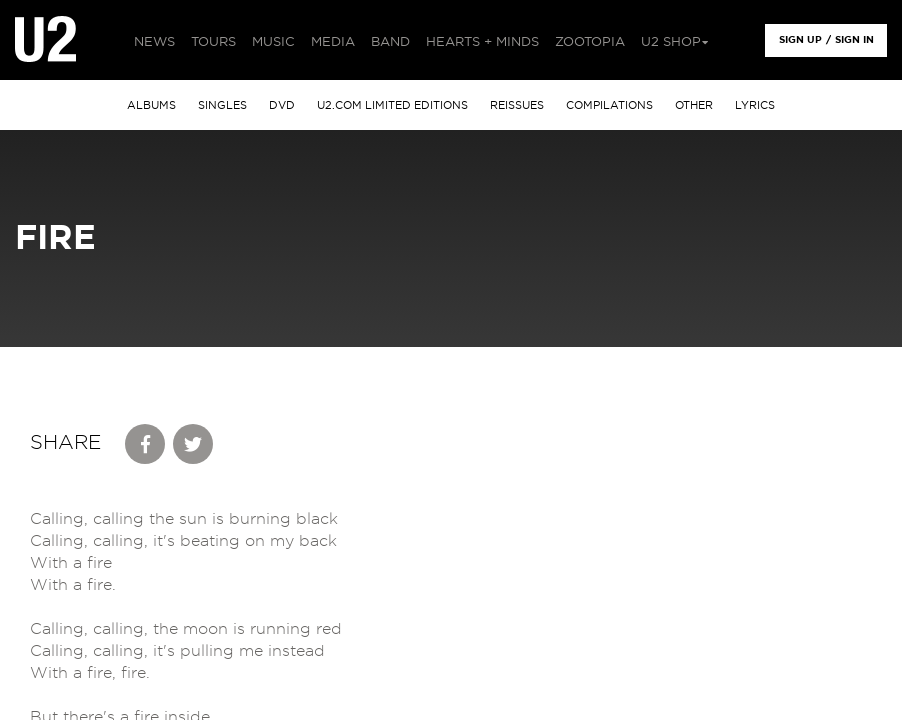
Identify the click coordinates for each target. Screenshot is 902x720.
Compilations (609, 105)
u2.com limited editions (392, 105)
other (694, 105)
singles (222, 105)
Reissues (517, 105)
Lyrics (755, 105)
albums (151, 105)
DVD (282, 105)
